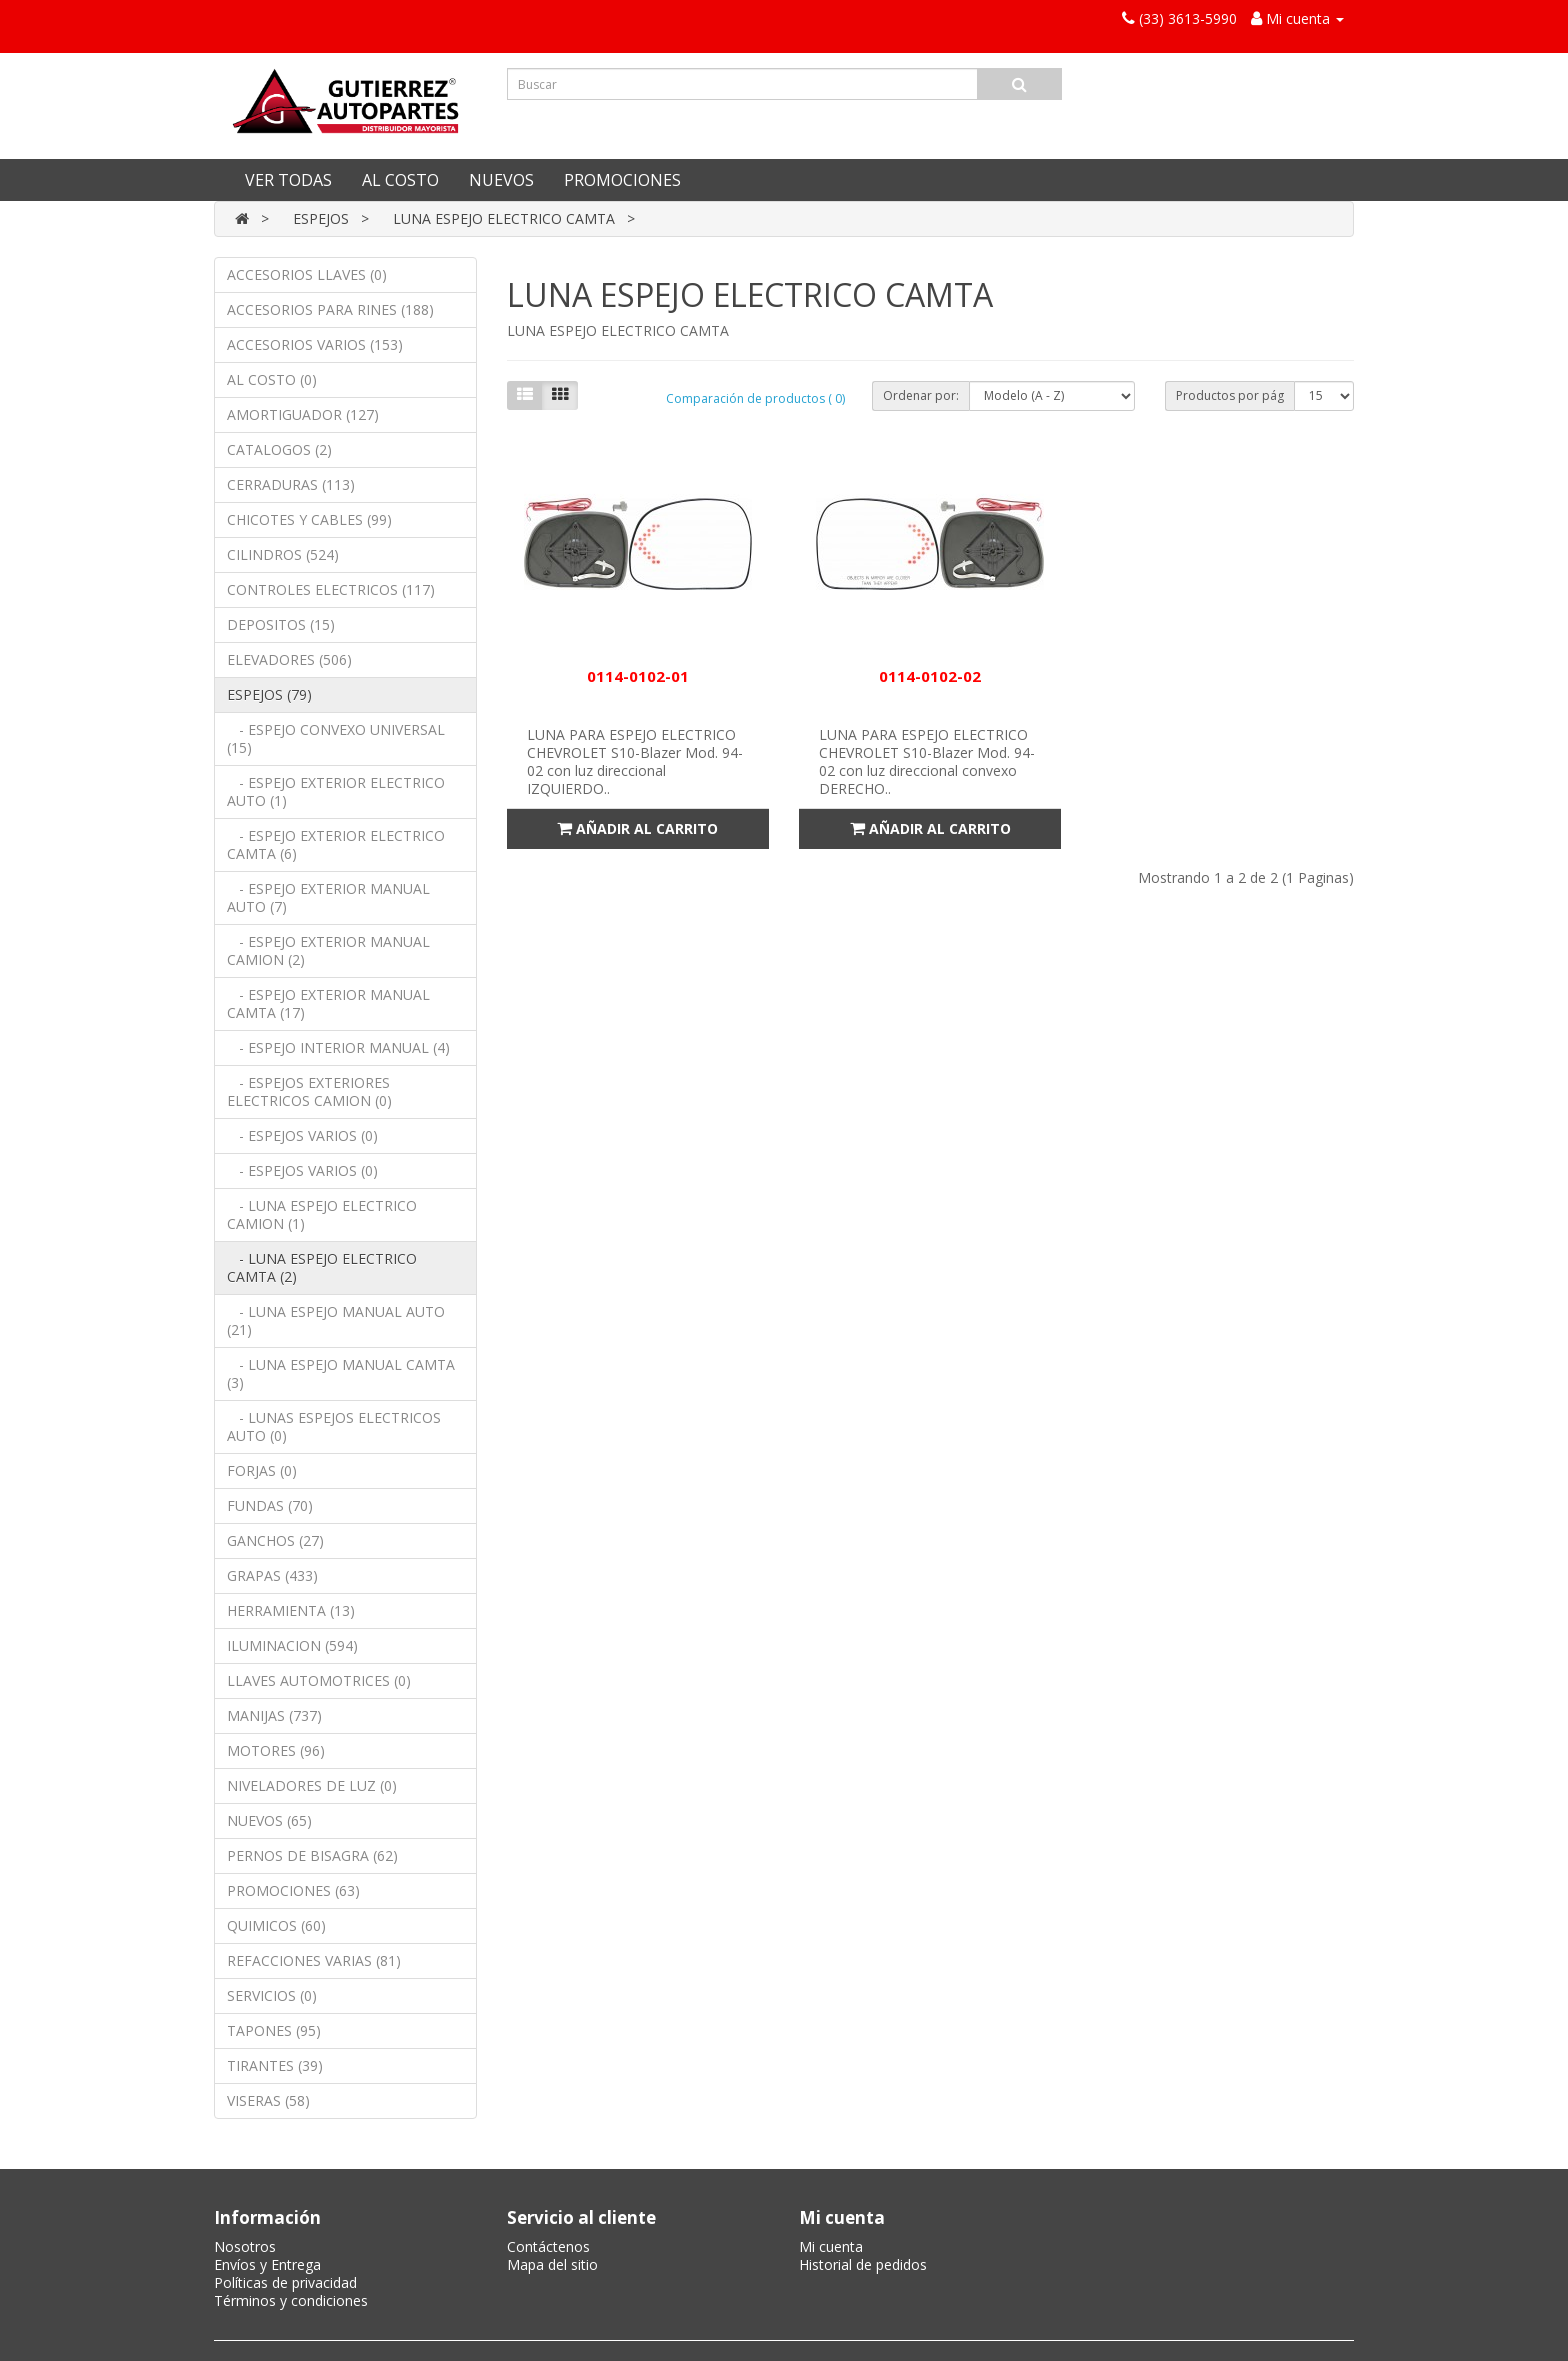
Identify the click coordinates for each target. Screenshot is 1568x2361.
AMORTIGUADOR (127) (303, 414)
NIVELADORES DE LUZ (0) (312, 1785)
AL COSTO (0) (272, 379)
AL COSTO (400, 180)
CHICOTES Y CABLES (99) (309, 519)
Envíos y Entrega (267, 2264)
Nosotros (245, 2246)
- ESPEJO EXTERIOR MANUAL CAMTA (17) (328, 1003)
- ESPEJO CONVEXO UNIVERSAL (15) (336, 738)
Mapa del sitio (552, 2264)
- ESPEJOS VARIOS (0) (302, 1135)
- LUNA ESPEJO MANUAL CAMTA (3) (341, 1373)
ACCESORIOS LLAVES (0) (307, 274)
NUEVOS (501, 180)
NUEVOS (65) (269, 1820)
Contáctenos (548, 2246)
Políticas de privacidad (285, 2282)
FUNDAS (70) (270, 1505)
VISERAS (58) (268, 2100)
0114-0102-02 (930, 676)
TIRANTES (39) (275, 2065)
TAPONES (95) (274, 2030)
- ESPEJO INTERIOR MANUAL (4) (338, 1047)
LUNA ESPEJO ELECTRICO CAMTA (504, 218)
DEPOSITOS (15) (281, 624)
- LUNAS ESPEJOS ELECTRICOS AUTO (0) (334, 1426)
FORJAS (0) (262, 1470)
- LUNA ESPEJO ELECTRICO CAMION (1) (322, 1214)
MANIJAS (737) (274, 1715)
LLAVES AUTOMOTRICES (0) (319, 1680)
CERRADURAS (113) (291, 484)
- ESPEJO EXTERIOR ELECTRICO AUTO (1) (336, 791)
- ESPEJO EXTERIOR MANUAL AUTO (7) (328, 897)
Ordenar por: (921, 395)
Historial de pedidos (863, 2264)
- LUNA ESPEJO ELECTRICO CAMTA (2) (322, 1267)
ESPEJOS (321, 218)
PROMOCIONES (622, 180)
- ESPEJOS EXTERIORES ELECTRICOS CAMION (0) (309, 1091)
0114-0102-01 (638, 676)
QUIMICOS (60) (276, 1925)
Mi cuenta (831, 2246)
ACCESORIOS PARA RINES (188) (330, 309)
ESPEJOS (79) (269, 694)
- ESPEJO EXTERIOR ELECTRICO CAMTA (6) (336, 844)
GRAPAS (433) (272, 1575)
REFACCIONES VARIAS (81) (314, 1960)
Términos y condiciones (291, 2300)
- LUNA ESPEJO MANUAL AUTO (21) (336, 1320)
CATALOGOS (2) (279, 449)
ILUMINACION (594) (292, 1645)
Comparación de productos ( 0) (755, 398)
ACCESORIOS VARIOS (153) (315, 344)
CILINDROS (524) (283, 554)
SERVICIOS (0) (272, 1995)
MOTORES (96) (276, 1750)
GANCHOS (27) (275, 1540)
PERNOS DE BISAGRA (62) (312, 1855)
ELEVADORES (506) (289, 659)
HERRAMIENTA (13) (291, 1610)
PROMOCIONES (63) (293, 1890)
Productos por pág (1230, 395)
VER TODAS (288, 180)
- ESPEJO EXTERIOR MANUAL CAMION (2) (328, 950)
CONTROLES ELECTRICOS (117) (331, 589)
